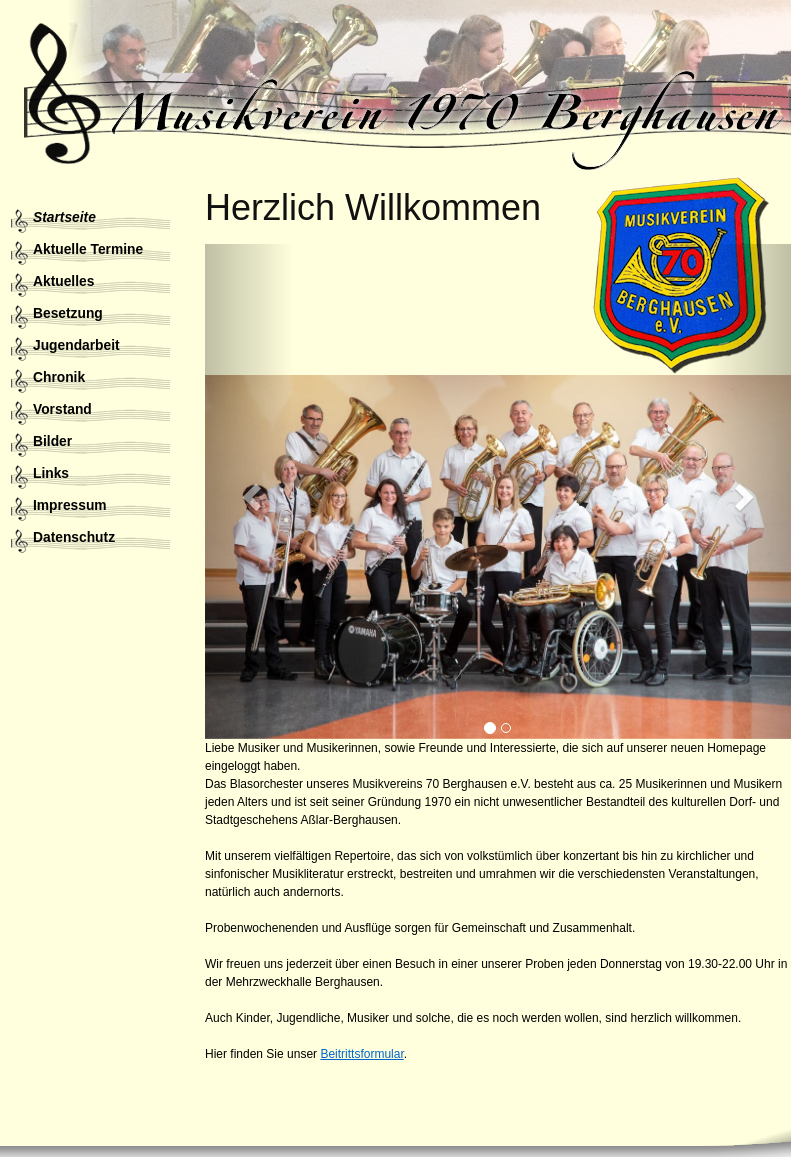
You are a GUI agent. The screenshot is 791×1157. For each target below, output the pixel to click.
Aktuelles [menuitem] (63, 281)
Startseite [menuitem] (64, 217)
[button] (249, 491)
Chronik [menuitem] (59, 377)
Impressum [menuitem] (70, 505)
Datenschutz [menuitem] (74, 537)
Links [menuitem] (51, 473)
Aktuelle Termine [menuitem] (88, 249)
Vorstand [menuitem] (62, 409)
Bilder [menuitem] (52, 441)
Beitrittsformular (361, 1054)
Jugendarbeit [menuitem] (76, 345)
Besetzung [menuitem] (68, 313)
